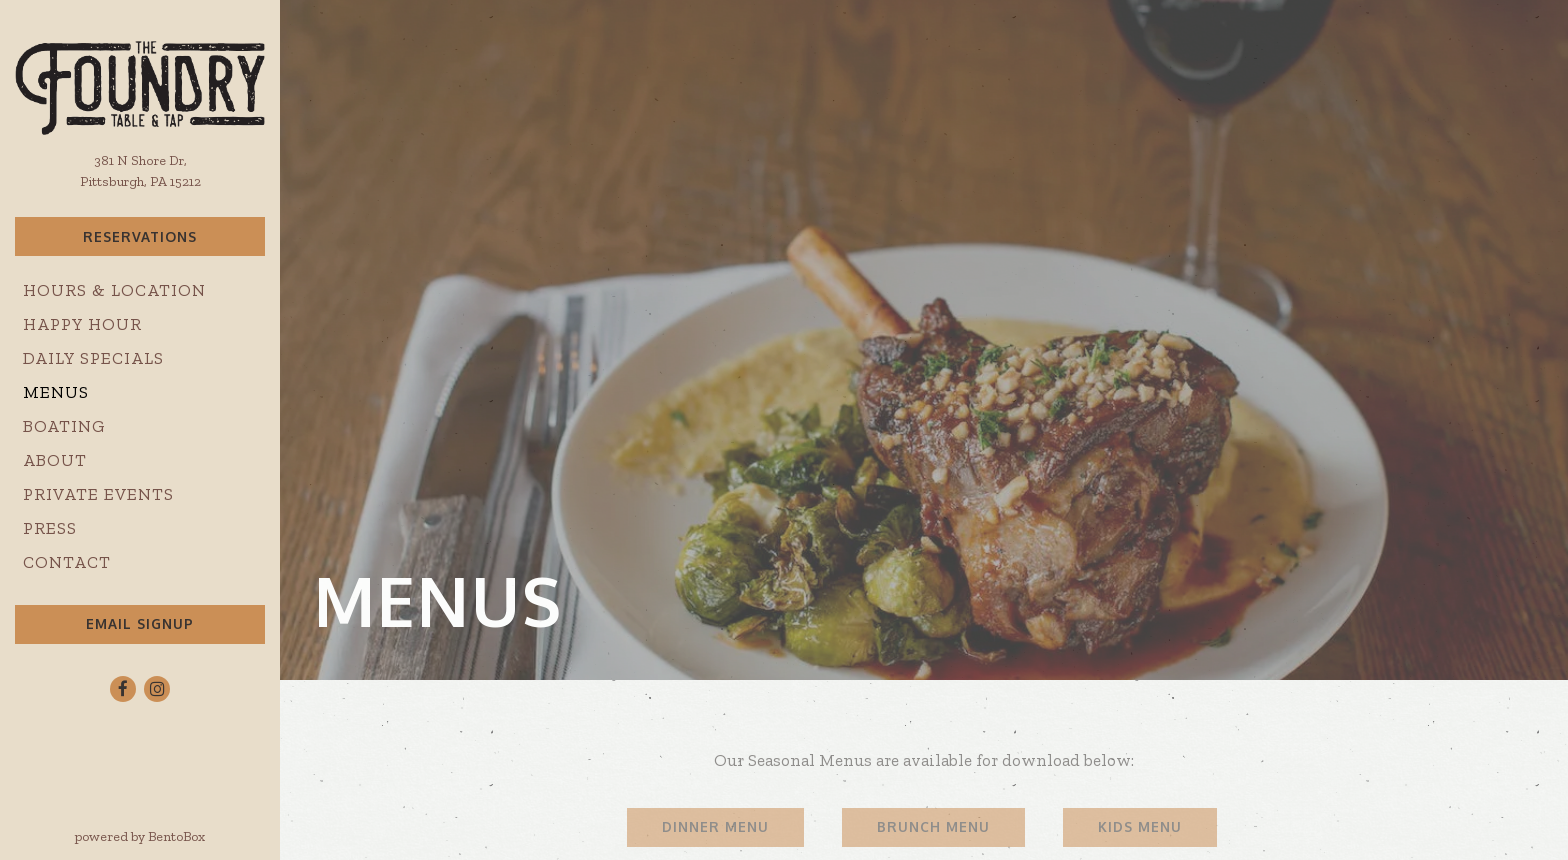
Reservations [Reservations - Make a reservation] (140, 236)
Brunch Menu (933, 826)
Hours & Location (114, 290)
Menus (56, 392)
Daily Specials (93, 358)
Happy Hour (82, 324)
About (55, 460)
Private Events (98, 494)
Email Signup (140, 623)
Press (50, 528)
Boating (64, 426)
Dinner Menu (715, 826)
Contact (67, 562)
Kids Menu (1140, 826)
